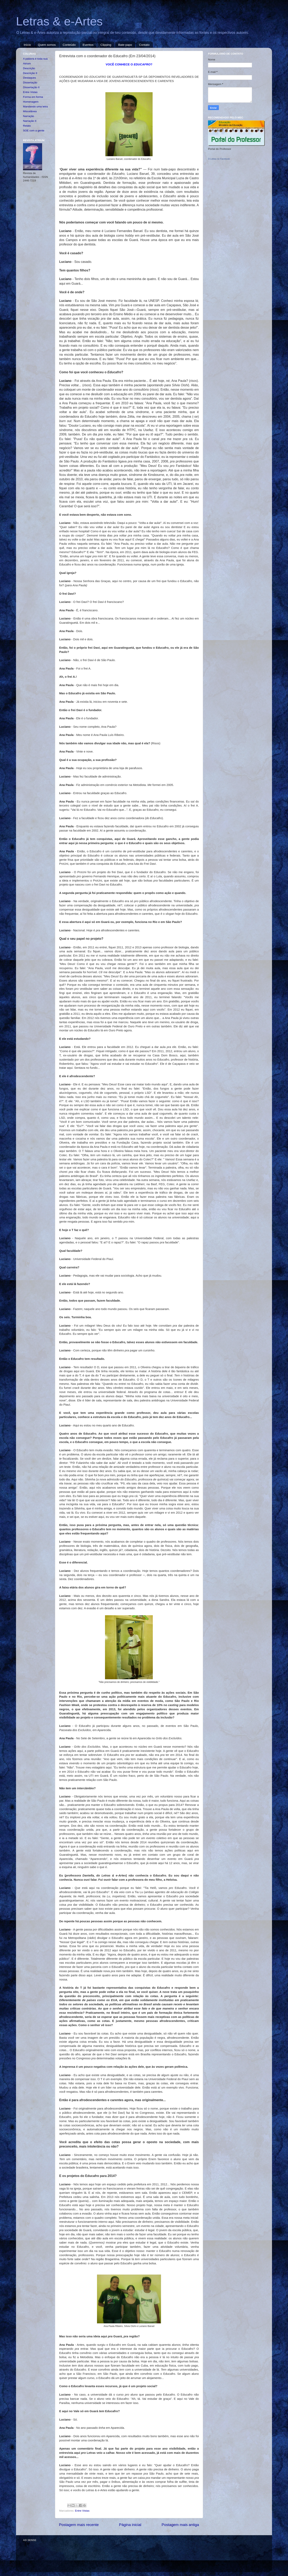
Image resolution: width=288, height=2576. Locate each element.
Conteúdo (69, 44)
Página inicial (130, 2525)
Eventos (88, 44)
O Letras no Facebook (219, 159)
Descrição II (30, 73)
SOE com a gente (33, 130)
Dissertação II (31, 87)
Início (27, 44)
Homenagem (30, 101)
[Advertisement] (96, 2552)
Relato (27, 125)
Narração (28, 116)
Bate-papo (125, 44)
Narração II (29, 120)
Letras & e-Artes (59, 21)
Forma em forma (33, 96)
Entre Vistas (82, 2510)
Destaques (29, 77)
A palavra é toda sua (35, 58)
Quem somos (47, 44)
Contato (144, 44)
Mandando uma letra (35, 106)
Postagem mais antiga (180, 2525)
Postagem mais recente (79, 2525)
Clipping (105, 44)
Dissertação (30, 82)
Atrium (27, 63)
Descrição (29, 68)
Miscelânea (30, 111)
